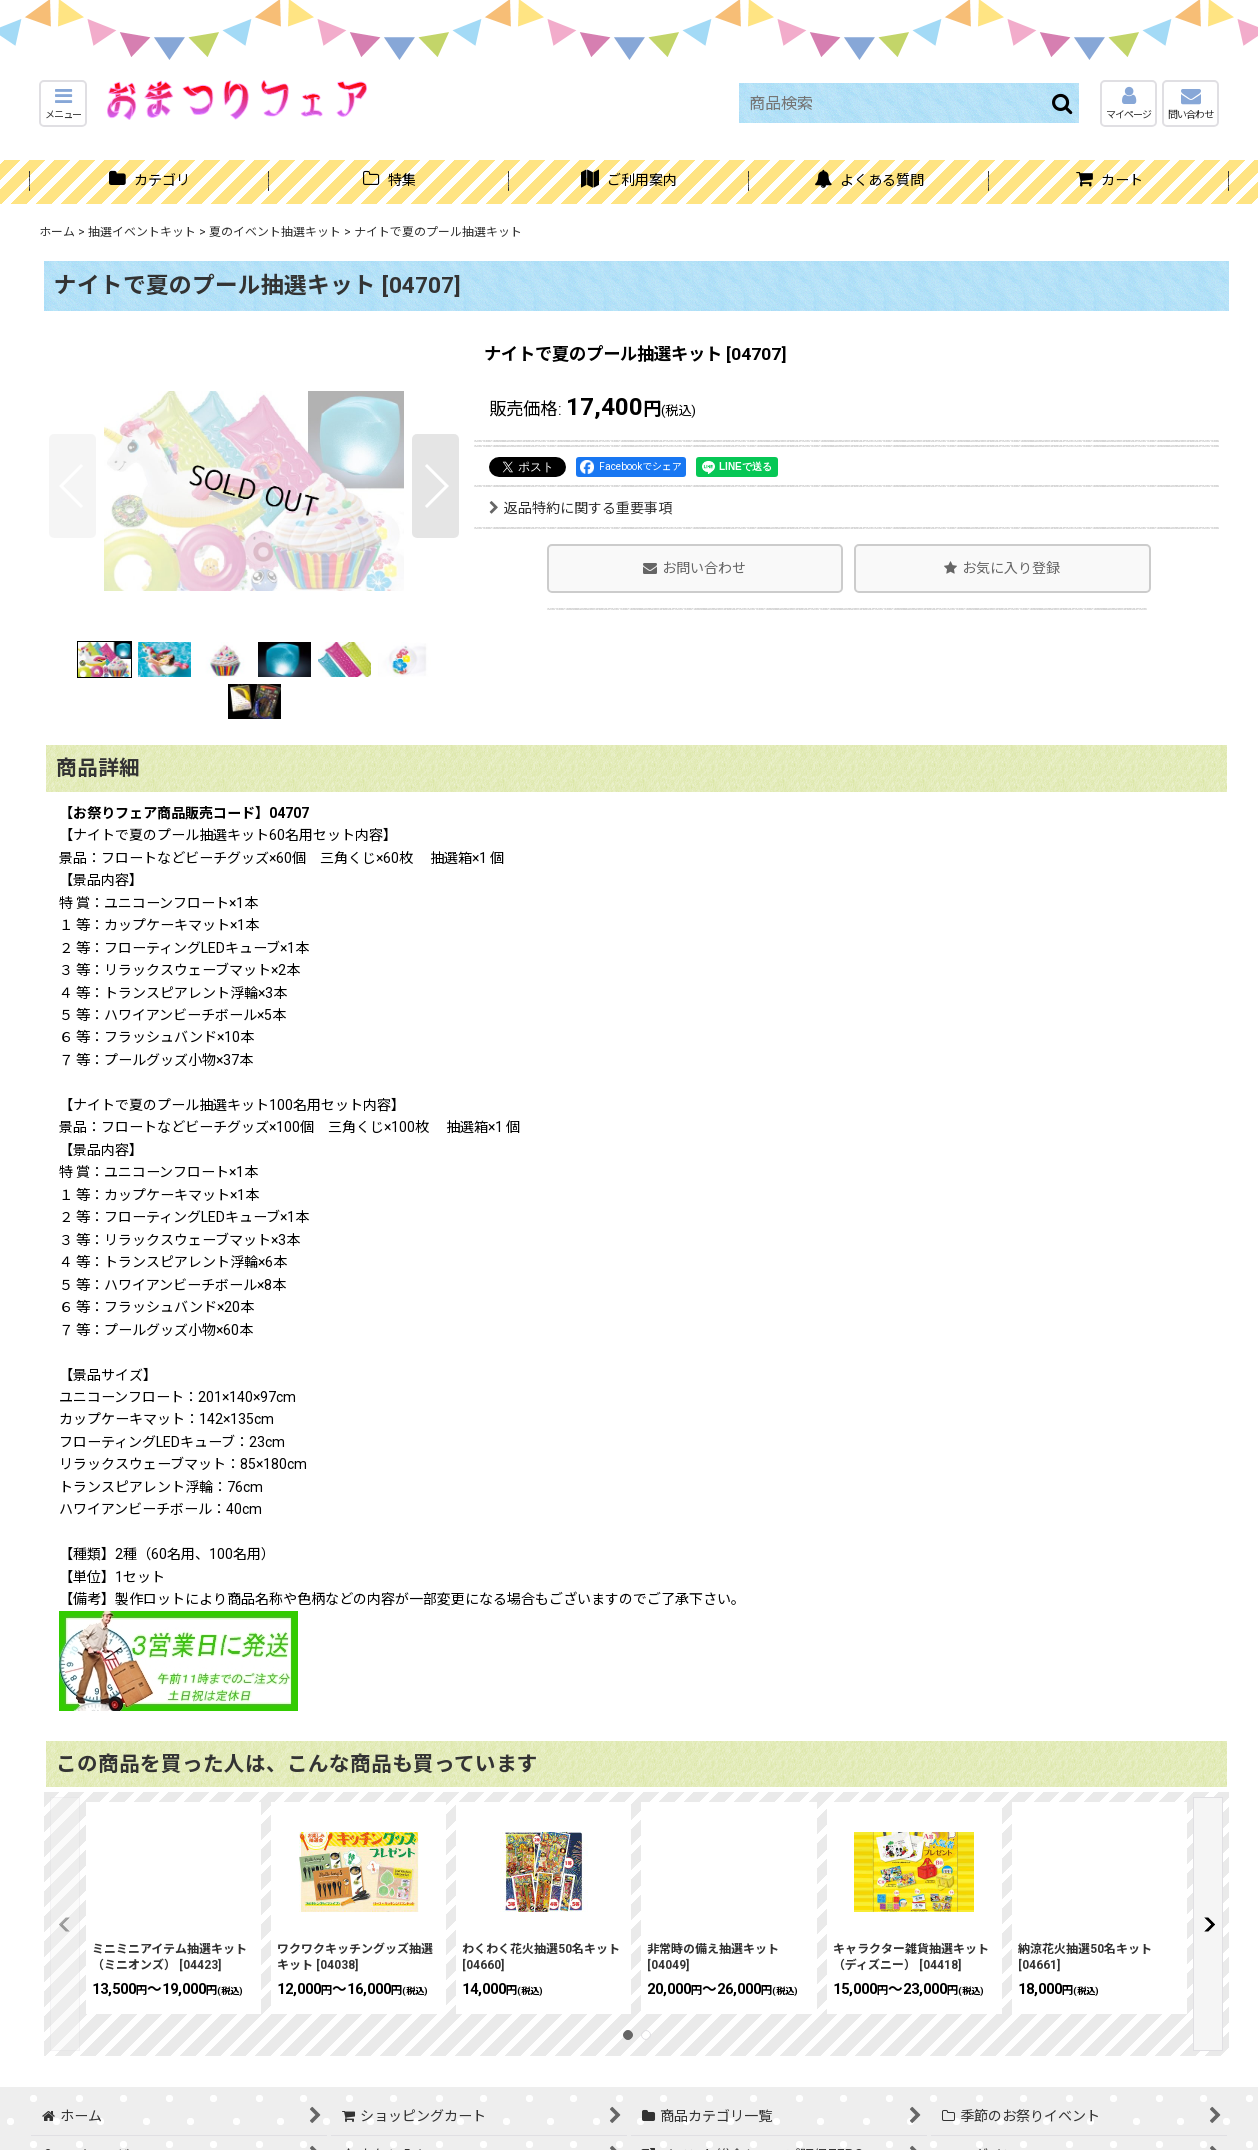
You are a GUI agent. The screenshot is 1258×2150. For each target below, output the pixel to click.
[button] (63, 103)
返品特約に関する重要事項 (580, 508)
